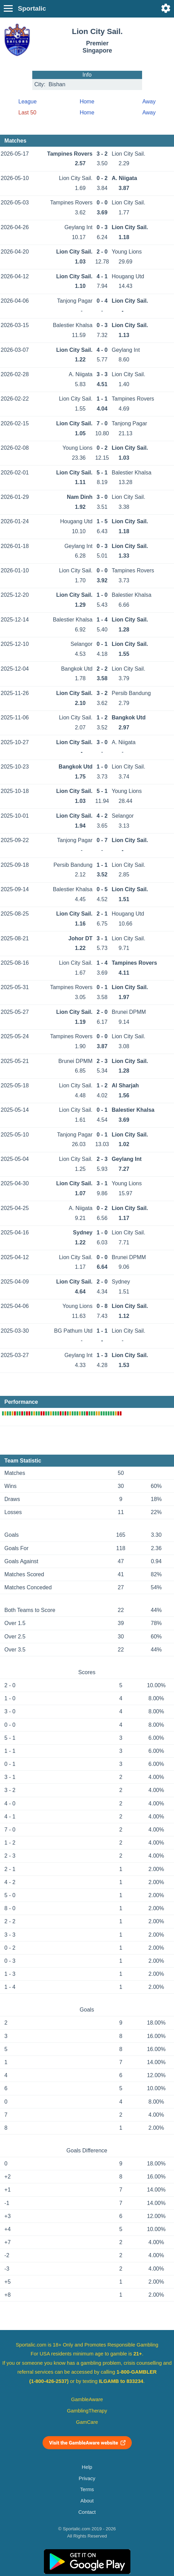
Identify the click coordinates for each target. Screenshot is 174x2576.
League (28, 101)
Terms (87, 2489)
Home (87, 101)
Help (87, 2467)
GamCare (87, 2422)
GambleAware (87, 2399)
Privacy (87, 2478)
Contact (87, 2512)
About (86, 2501)
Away (149, 101)
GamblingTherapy (87, 2410)
